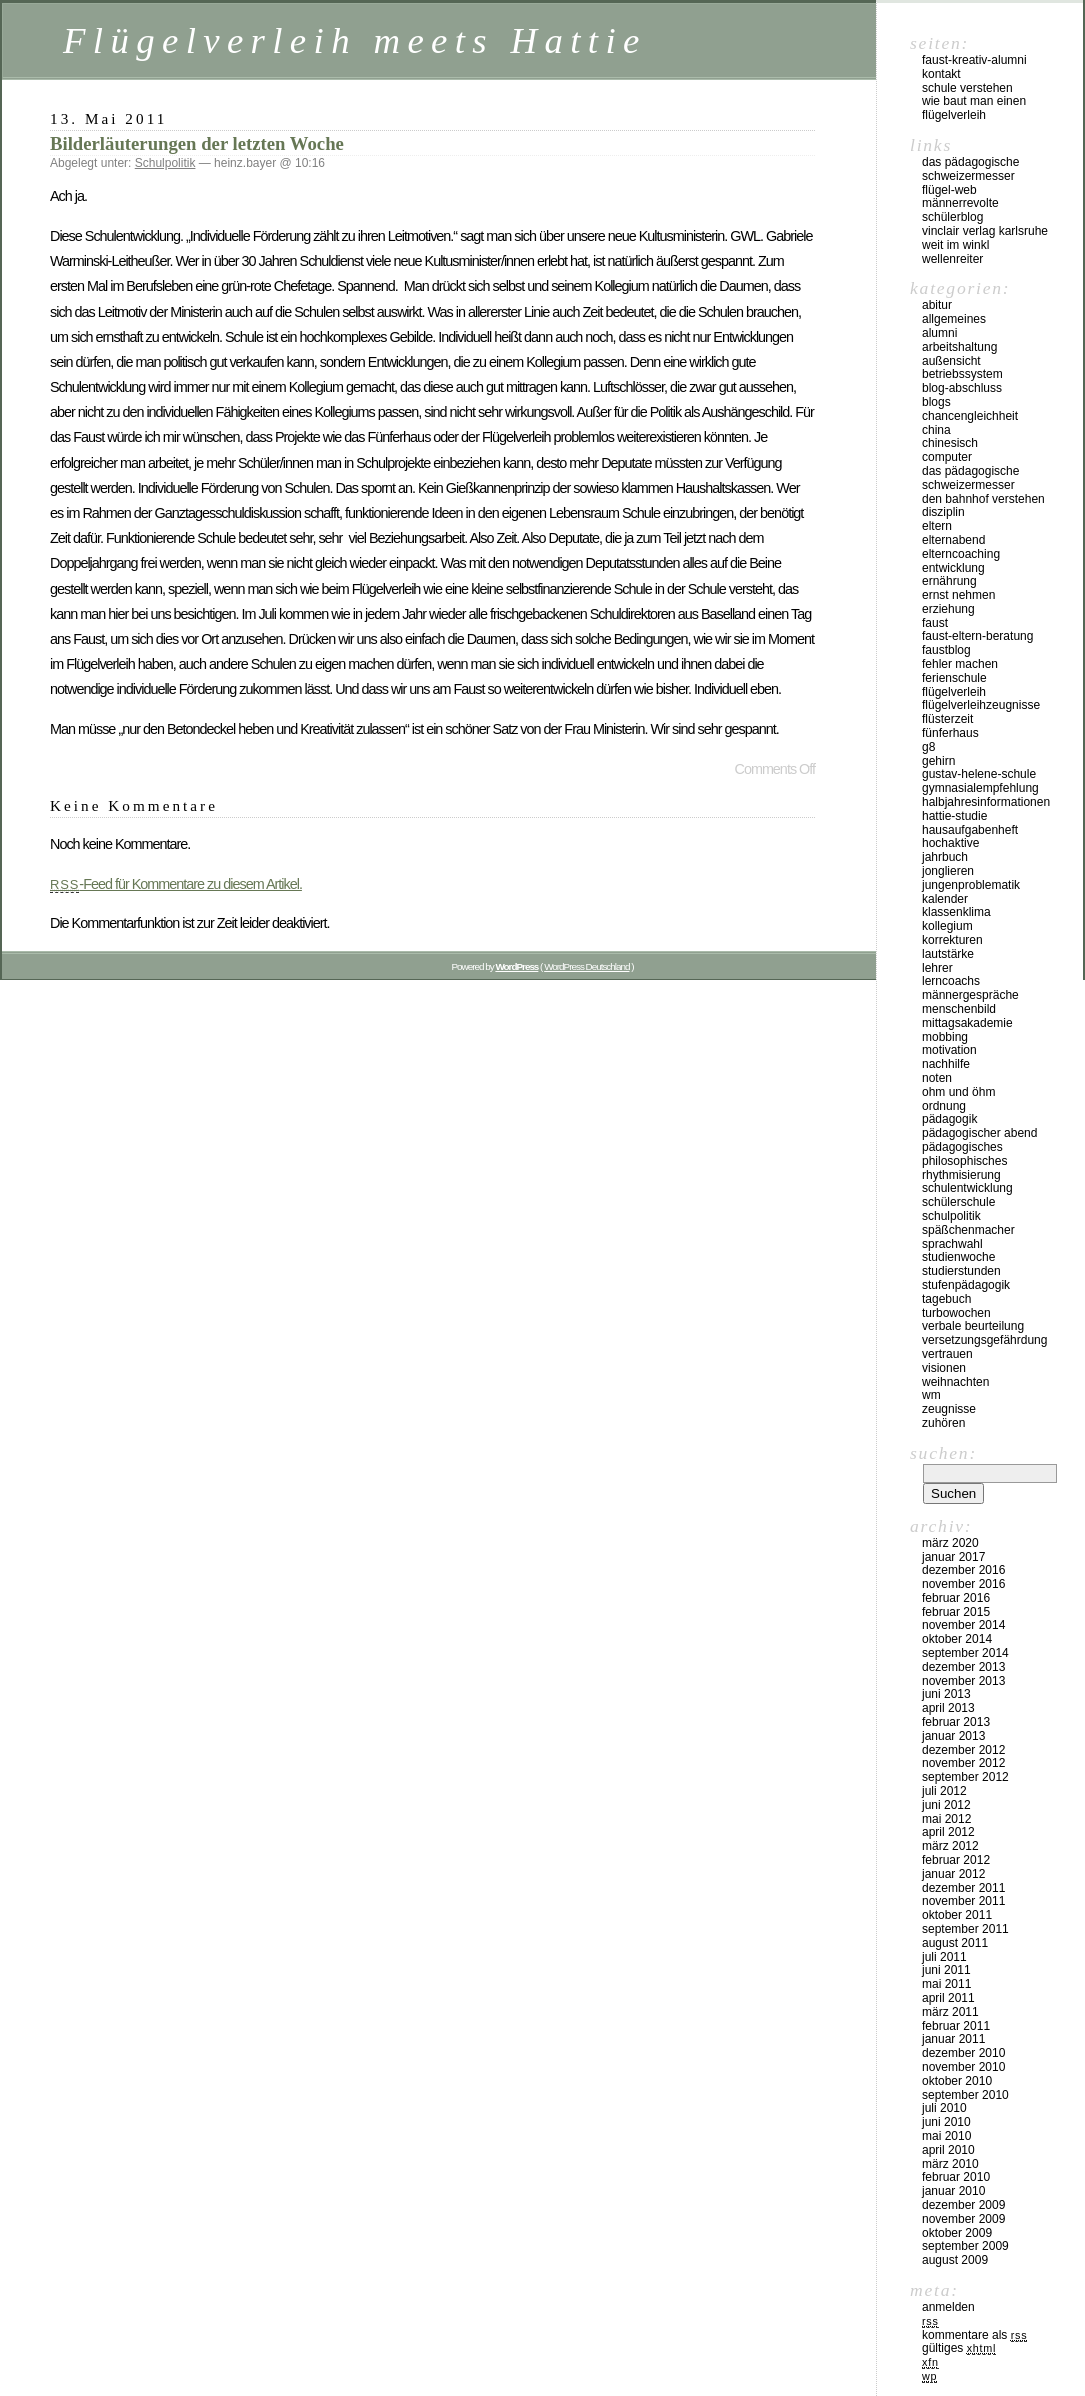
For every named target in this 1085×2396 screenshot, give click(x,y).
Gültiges (959, 2348)
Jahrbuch (945, 857)
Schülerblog (952, 217)
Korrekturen (952, 940)
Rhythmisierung (961, 1175)
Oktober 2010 (957, 2081)
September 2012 (965, 1777)
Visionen (944, 1368)
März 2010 (950, 2164)
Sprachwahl (952, 1244)
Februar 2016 (956, 1598)
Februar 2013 (956, 1722)
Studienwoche (958, 1257)
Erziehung (948, 609)
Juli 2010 (944, 2108)
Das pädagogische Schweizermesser (970, 169)
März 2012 (950, 1846)
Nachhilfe (946, 1064)
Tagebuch (946, 1299)
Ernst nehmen (958, 595)
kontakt (941, 74)
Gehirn (938, 761)
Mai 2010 (946, 2136)
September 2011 (965, 1929)
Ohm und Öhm (958, 1092)
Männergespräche (970, 995)
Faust (935, 623)
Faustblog (946, 650)
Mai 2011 (946, 1984)
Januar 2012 (953, 1874)
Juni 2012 (946, 1805)
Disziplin (943, 512)
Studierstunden (961, 1271)
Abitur (937, 305)
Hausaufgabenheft (970, 830)
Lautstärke (948, 954)
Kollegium (947, 926)
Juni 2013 (946, 1694)
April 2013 (948, 1708)
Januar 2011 (953, 2039)
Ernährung (949, 581)
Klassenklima (956, 912)
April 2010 (948, 2150)
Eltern (937, 526)
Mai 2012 (946, 1819)
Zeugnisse (949, 1409)
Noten (937, 1078)
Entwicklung (953, 568)
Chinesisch (950, 443)
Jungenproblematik (971, 885)
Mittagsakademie (967, 1023)
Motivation (949, 1050)
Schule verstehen (967, 88)
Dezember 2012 (963, 1750)
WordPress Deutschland (586, 966)
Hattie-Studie (954, 816)
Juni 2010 (946, 2122)
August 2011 (955, 1943)
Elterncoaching (961, 554)
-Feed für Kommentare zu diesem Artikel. (176, 884)
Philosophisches (964, 1161)
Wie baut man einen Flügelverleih (974, 108)
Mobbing (945, 1037)
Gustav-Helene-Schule (979, 774)
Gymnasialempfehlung (980, 788)
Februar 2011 (956, 2026)
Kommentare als (974, 2335)
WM (931, 1395)
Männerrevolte (960, 203)
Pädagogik (949, 1119)
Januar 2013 (953, 1736)
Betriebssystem (962, 374)
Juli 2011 (944, 1957)
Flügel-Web (949, 190)
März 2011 (950, 2012)
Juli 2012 (944, 1791)
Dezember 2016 (963, 1570)
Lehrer (937, 968)
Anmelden (948, 2307)
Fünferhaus (950, 733)
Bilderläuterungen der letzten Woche (197, 143)
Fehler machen (960, 664)
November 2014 (963, 1625)
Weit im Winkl (955, 245)
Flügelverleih (954, 692)
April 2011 (948, 1998)
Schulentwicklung (967, 1188)
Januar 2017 (953, 1557)
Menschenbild (959, 1009)
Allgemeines (954, 319)
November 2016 (963, 1584)
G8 (928, 747)
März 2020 (950, 1543)
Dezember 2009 (963, 2205)
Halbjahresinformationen (986, 802)
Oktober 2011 (957, 1915)
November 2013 (963, 1681)
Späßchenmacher (968, 1230)
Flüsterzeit (947, 719)
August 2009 (955, 2260)
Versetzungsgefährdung (984, 1340)
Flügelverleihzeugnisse (981, 705)
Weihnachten (955, 1382)
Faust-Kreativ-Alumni (974, 60)
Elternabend (953, 540)
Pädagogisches (962, 1147)
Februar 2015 (956, 1612)
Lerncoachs (951, 981)
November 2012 (963, 1763)
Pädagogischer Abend (979, 1133)
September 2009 (965, 2246)
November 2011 (963, 1901)
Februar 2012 (956, 1860)
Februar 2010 (956, 2177)
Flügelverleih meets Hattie (355, 40)
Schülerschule (958, 1202)
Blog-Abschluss (962, 388)
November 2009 (963, 2219)
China (936, 430)
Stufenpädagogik (966, 1285)
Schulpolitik (165, 163)
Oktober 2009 (957, 2233)
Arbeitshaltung (959, 347)
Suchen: (943, 1453)
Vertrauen (947, 1354)
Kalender (945, 899)
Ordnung (944, 1106)
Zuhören (943, 1423)
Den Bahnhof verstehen (983, 499)
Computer (947, 457)
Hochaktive (950, 843)
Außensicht (951, 361)
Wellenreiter (952, 259)
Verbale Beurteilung (973, 1326)
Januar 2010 (953, 2191)
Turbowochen (956, 1313)
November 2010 (963, 2067)
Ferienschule (954, 678)
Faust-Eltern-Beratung (977, 636)
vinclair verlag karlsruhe (985, 231)
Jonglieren (948, 871)
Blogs (936, 402)
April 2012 (948, 1832)
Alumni (939, 333)
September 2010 (965, 2095)
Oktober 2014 (957, 1639)
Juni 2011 (946, 1970)
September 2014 (965, 1653)
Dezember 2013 (963, 1667)
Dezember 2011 (963, 1888)
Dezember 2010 (963, 2053)
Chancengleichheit (970, 416)
